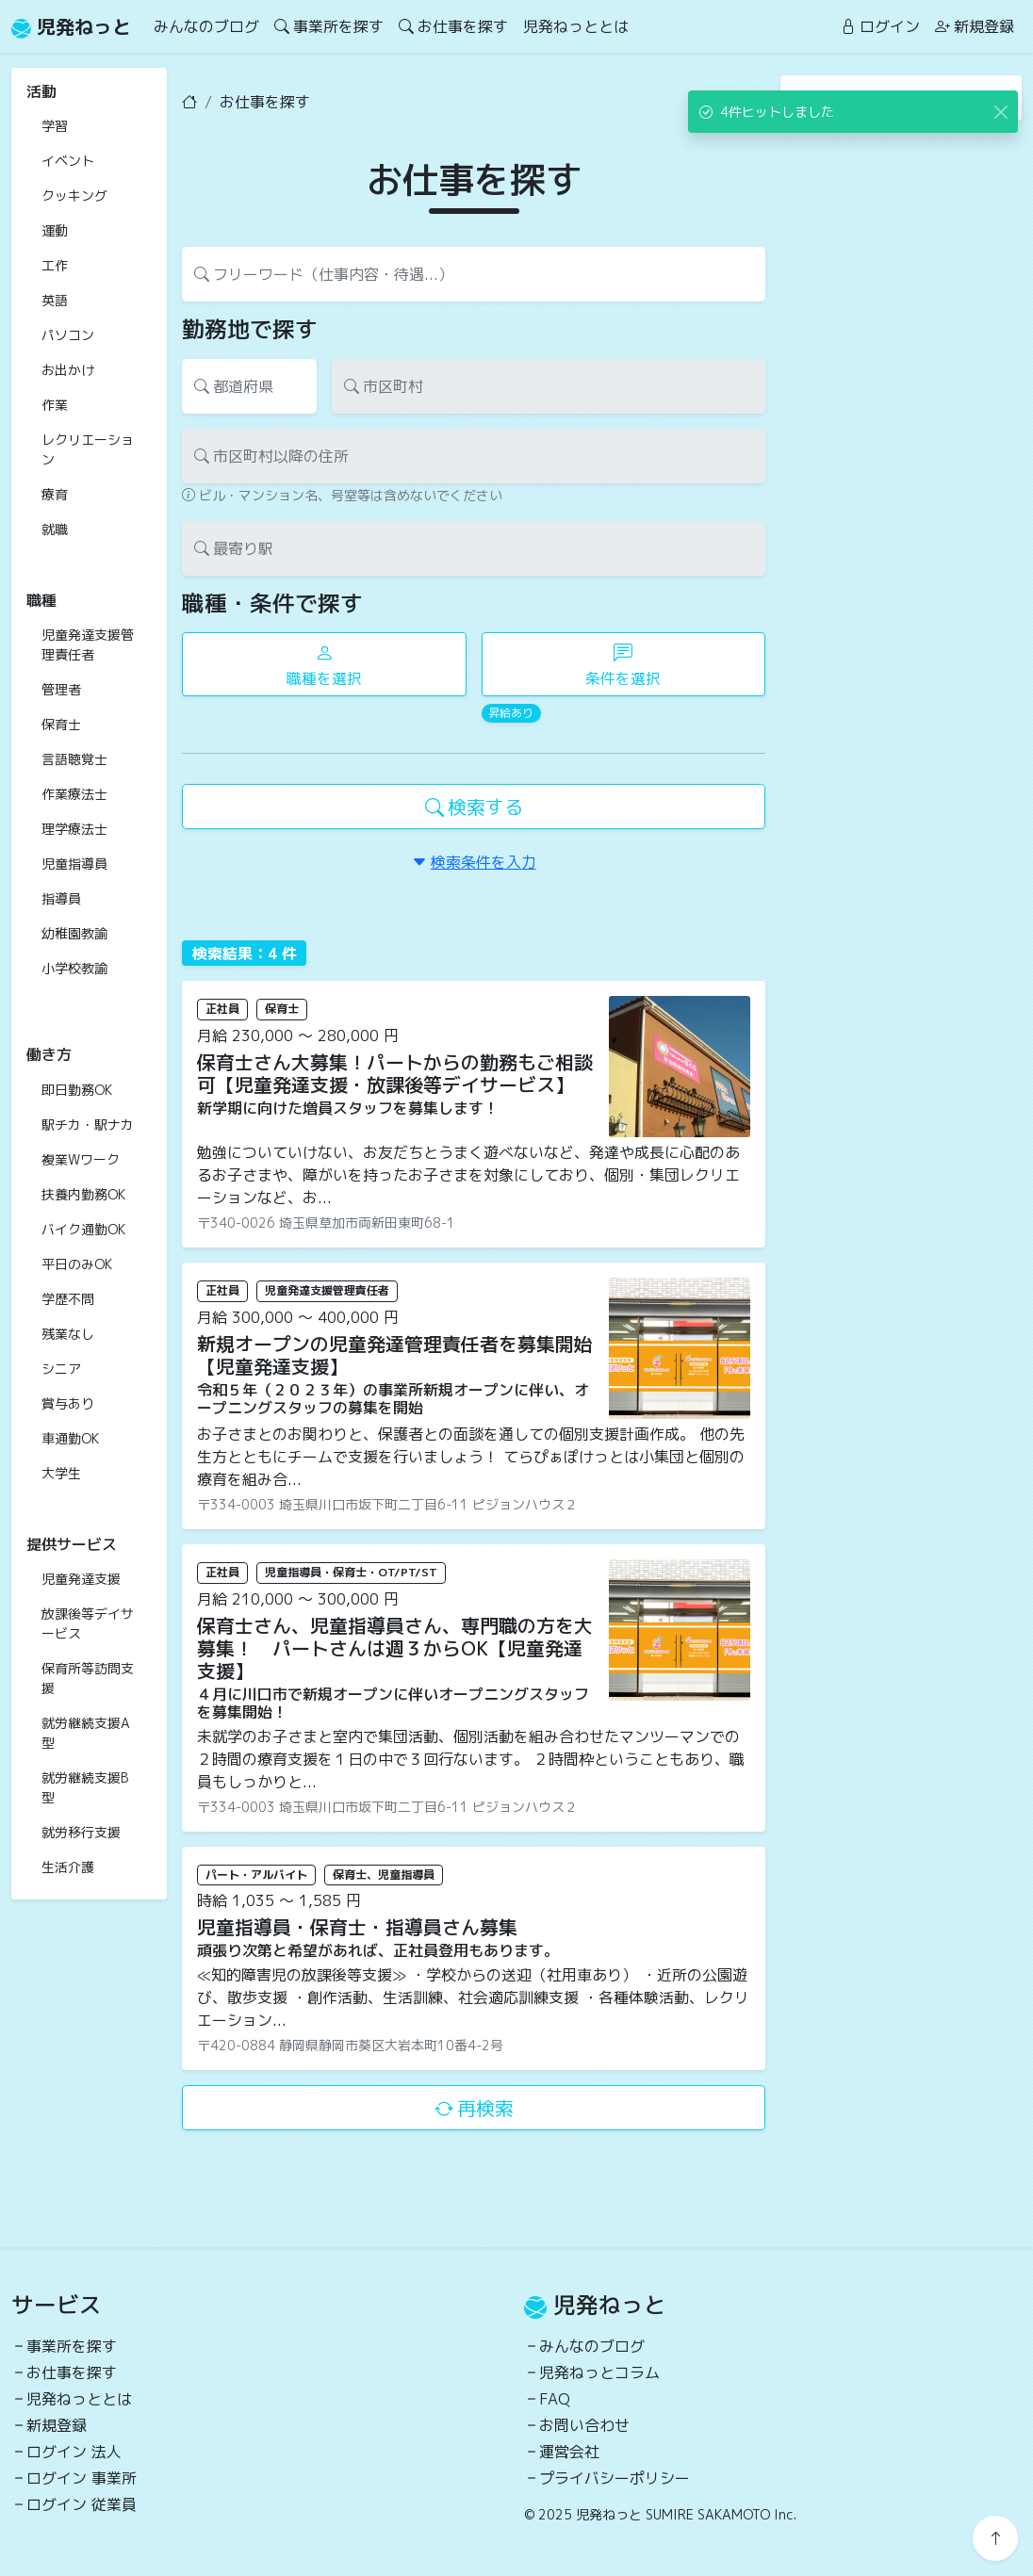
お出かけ (67, 370)
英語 (54, 300)
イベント (67, 161)
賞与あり (67, 1403)
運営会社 (569, 2451)
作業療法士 (74, 794)
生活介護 (67, 1867)
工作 (54, 265)
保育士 (61, 724)
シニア (61, 1369)
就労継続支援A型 (85, 1733)
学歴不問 (67, 1299)
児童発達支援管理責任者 (87, 644)
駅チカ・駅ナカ (87, 1124)
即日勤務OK (76, 1090)
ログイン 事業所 (81, 2478)
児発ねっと (71, 26)
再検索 (474, 2108)
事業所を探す (329, 26)
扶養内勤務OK (83, 1194)
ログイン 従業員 (81, 2504)
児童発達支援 (81, 1579)
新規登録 (974, 26)
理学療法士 (74, 829)
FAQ (554, 2399)
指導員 (61, 898)
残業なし (67, 1334)
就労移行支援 (81, 1832)
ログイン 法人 (74, 2451)
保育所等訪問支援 (87, 1678)
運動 (54, 230)
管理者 (61, 689)
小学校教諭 (74, 968)
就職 (54, 529)
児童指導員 (74, 863)
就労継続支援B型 (84, 1787)
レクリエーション (87, 449)
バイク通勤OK (83, 1229)
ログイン (880, 26)
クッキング (74, 195)
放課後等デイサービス (87, 1623)
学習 (54, 126)
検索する (474, 806)
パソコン (67, 335)
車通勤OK (70, 1438)
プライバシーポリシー (614, 2478)
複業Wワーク (80, 1159)
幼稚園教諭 (74, 933)
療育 (54, 494)
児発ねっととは (576, 26)
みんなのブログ (206, 26)
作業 (54, 405)
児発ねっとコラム (599, 2372)
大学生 (61, 1473)
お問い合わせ (584, 2425)
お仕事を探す (453, 26)
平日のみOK (76, 1264)
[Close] (1000, 112)
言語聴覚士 (74, 759)
